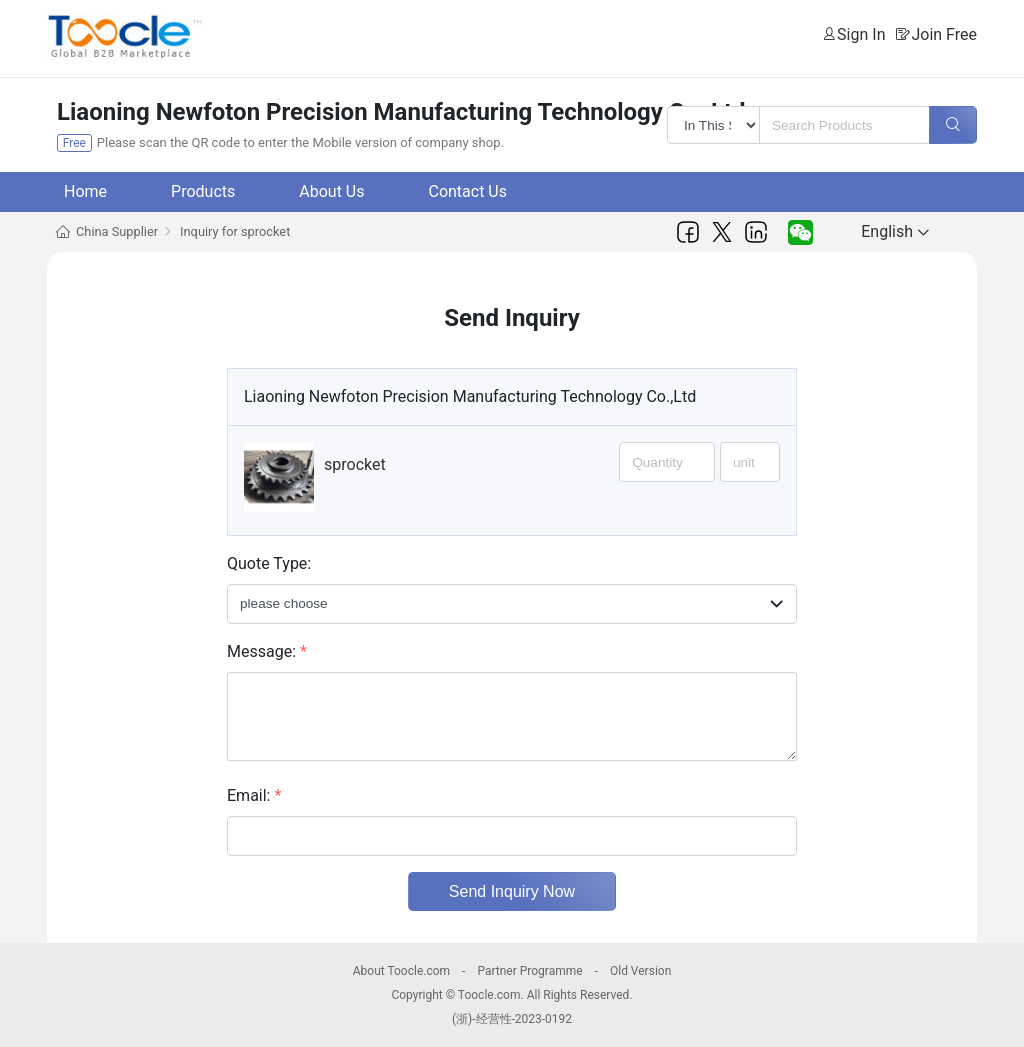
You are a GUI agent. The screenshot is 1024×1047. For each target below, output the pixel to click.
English (895, 231)
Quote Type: (269, 563)
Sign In (861, 34)
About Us (331, 191)
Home (85, 191)
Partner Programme (529, 971)
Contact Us (467, 191)
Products (203, 191)
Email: (254, 795)
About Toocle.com (401, 971)
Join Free (944, 34)
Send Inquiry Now (512, 891)
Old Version (640, 971)
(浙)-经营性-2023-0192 (512, 1019)
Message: (267, 651)
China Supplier (117, 231)
